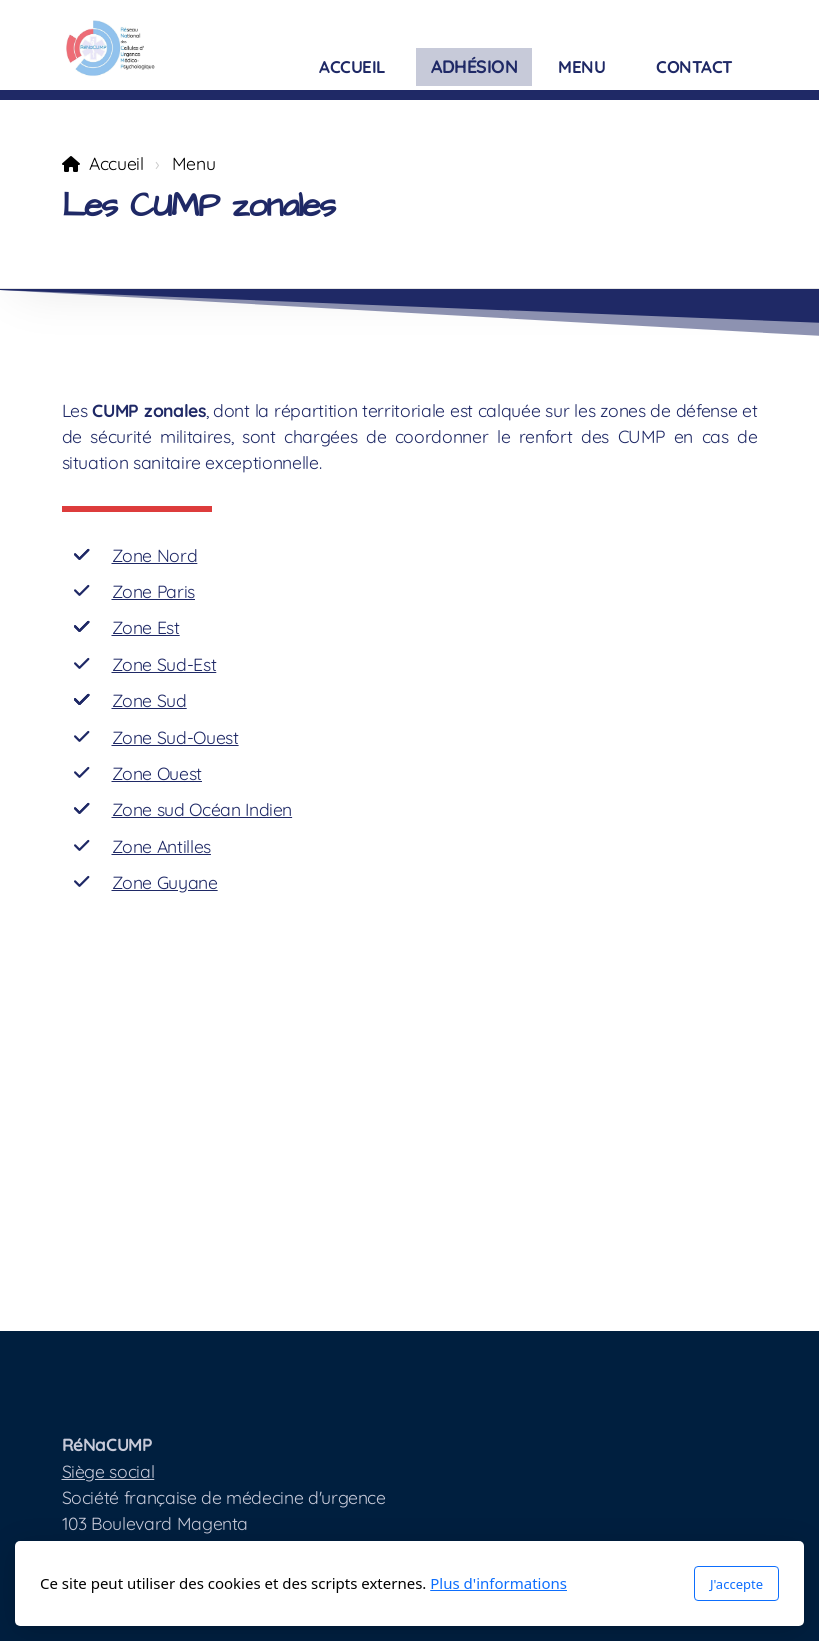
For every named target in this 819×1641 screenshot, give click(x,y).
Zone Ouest (157, 773)
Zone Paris (153, 591)
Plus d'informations (498, 1583)
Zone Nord (155, 555)
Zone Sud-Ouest (175, 737)
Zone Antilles (161, 846)
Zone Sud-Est (164, 664)
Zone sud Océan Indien (202, 809)
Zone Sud (149, 700)
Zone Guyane (165, 882)
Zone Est (146, 627)
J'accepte (736, 1584)
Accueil (116, 163)
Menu (194, 163)
